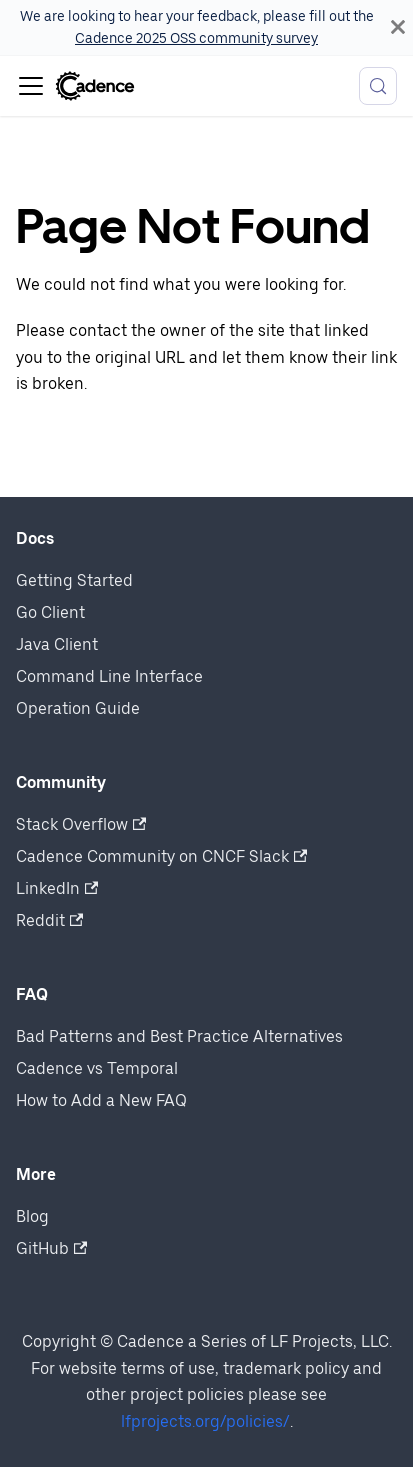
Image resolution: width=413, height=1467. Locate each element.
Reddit (49, 920)
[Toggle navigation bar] (31, 86)
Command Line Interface (109, 676)
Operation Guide (78, 708)
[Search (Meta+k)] (378, 86)
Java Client (57, 644)
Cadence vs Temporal (97, 1068)
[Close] (398, 27)
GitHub (51, 1248)
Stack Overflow (81, 824)
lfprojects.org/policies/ (205, 1421)
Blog (32, 1216)
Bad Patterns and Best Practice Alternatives (179, 1036)
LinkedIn (57, 888)
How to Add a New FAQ (101, 1100)
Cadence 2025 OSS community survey (196, 38)
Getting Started (74, 580)
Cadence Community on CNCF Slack (161, 856)
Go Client (50, 612)
